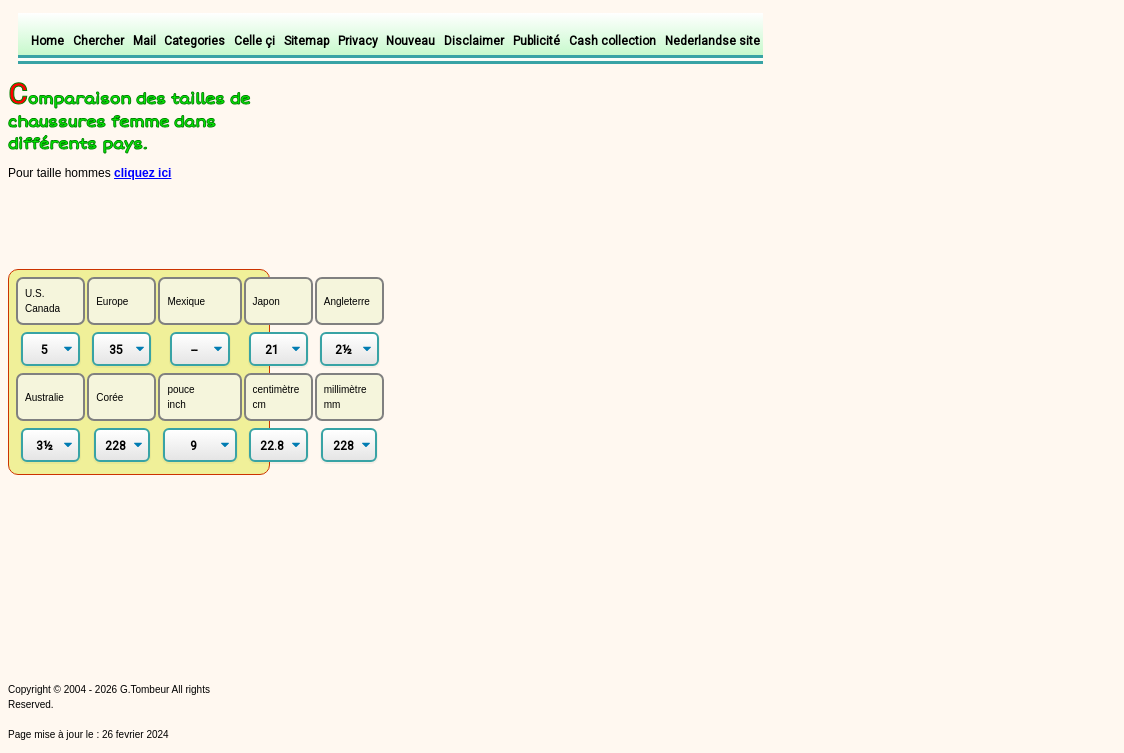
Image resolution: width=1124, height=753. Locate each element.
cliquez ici (142, 173)
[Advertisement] (245, 224)
